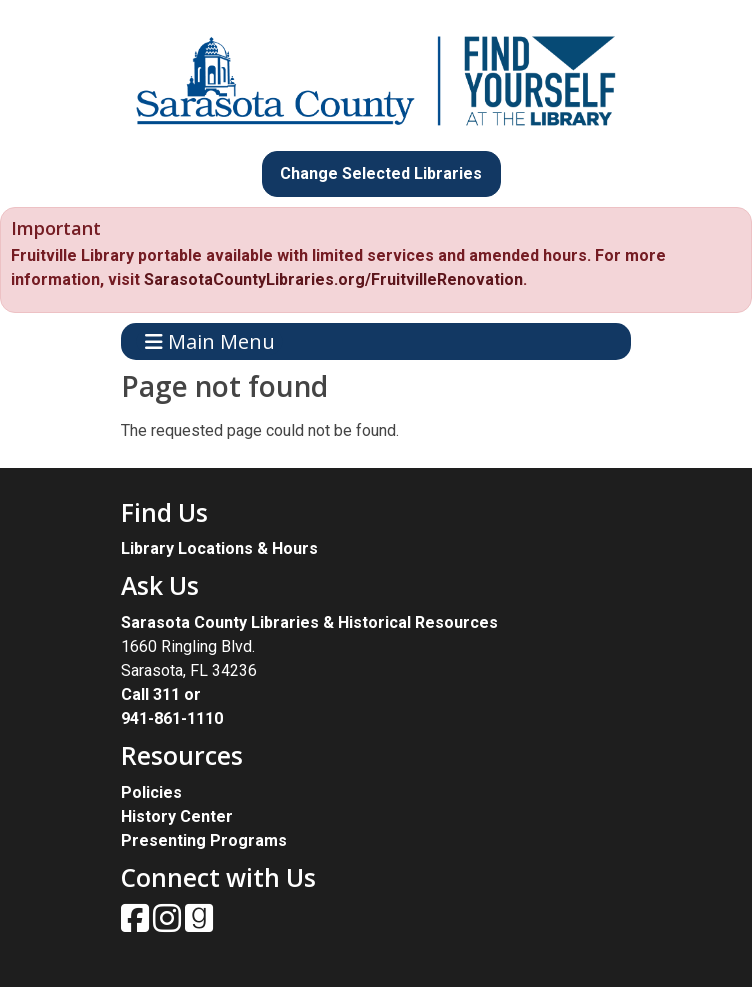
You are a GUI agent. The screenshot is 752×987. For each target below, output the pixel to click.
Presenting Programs (204, 840)
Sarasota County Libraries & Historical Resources (309, 622)
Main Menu (210, 341)
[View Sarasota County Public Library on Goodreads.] (199, 924)
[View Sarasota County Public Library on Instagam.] (169, 924)
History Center (177, 816)
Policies (151, 792)
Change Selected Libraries (381, 173)
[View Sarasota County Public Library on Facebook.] (137, 924)
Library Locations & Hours (219, 548)
